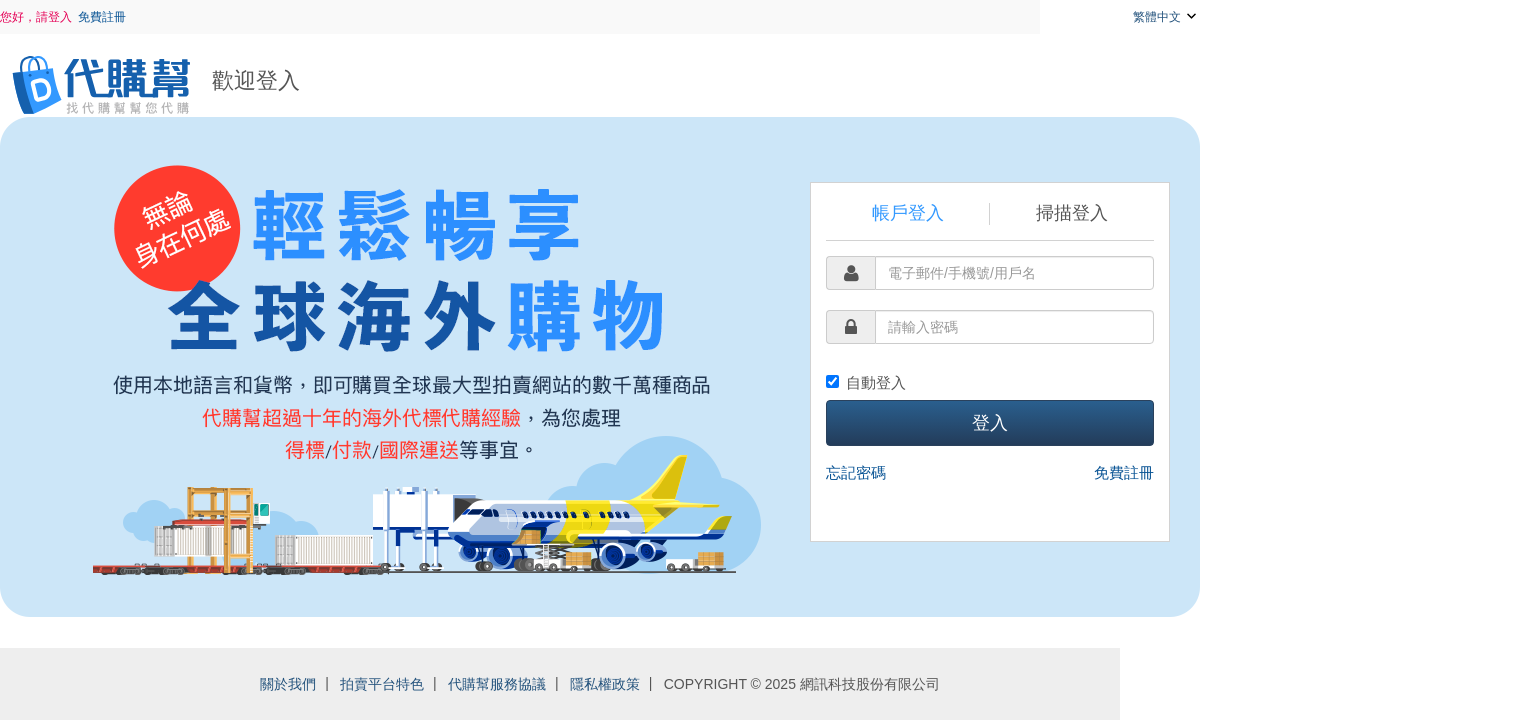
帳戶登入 (1072, 213)
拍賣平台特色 (547, 684)
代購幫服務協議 (661, 684)
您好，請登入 (201, 17)
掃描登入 (1237, 213)
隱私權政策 (769, 684)
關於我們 (453, 684)
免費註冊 (267, 17)
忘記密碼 (1021, 472)
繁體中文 (1330, 15)
